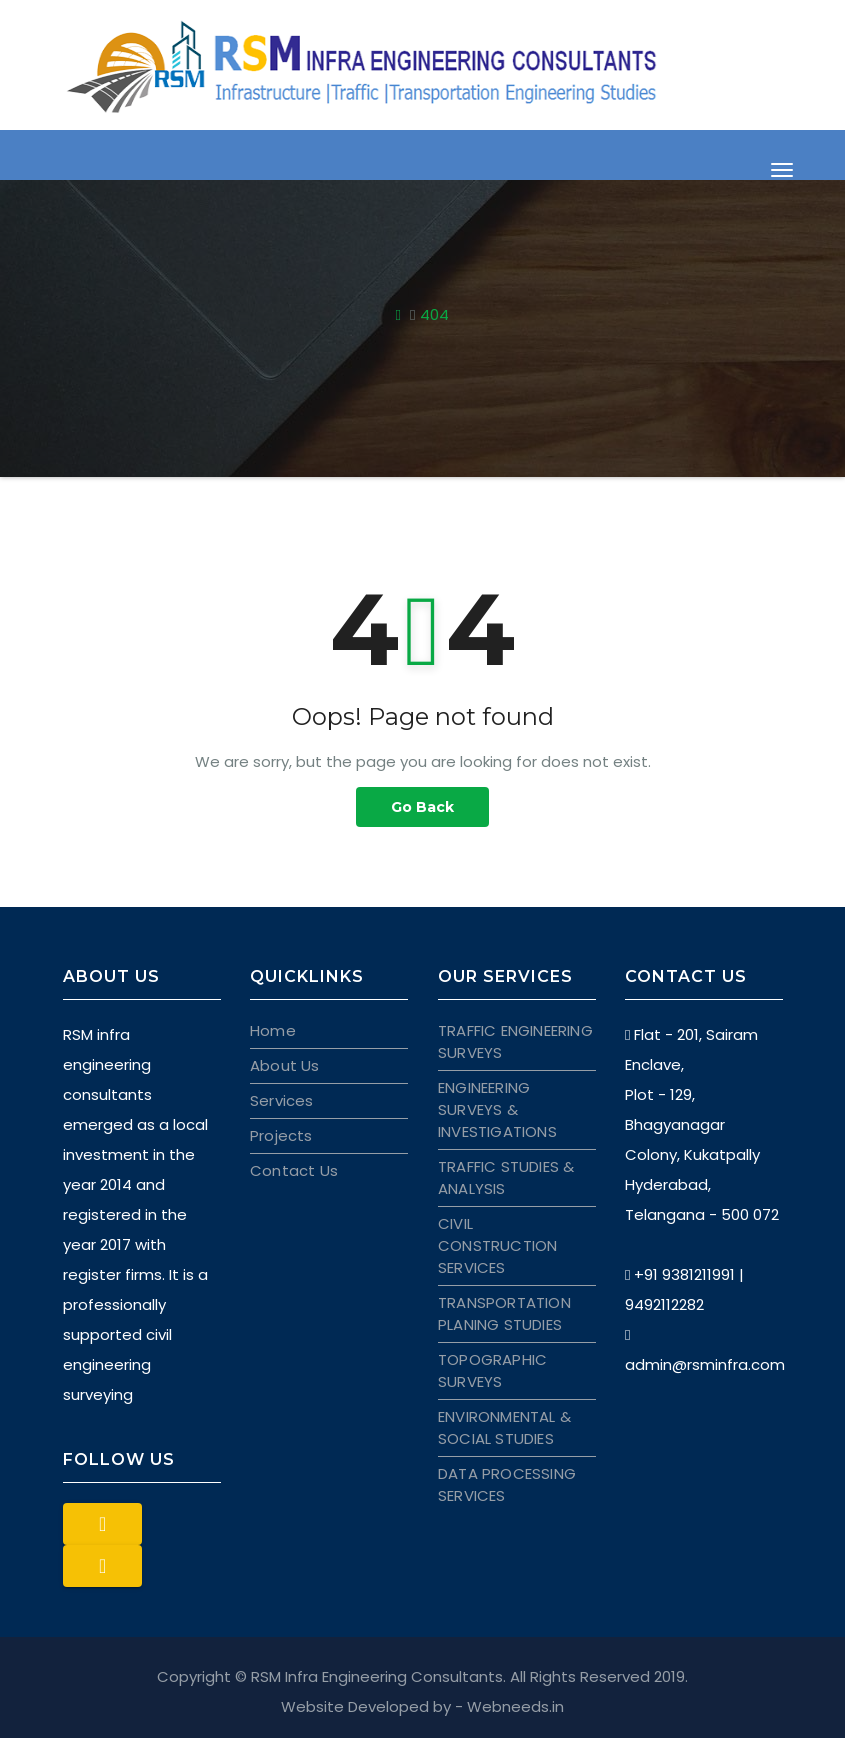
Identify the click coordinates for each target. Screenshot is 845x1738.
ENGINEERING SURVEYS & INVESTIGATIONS (497, 1109)
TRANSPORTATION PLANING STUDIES (504, 1313)
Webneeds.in (515, 1706)
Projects (281, 1135)
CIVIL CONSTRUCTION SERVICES (497, 1245)
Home (273, 1030)
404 (434, 314)
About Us (285, 1065)
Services (282, 1100)
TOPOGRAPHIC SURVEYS (492, 1370)
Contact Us (294, 1170)
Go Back (422, 807)
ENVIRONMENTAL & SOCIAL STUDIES (504, 1427)
